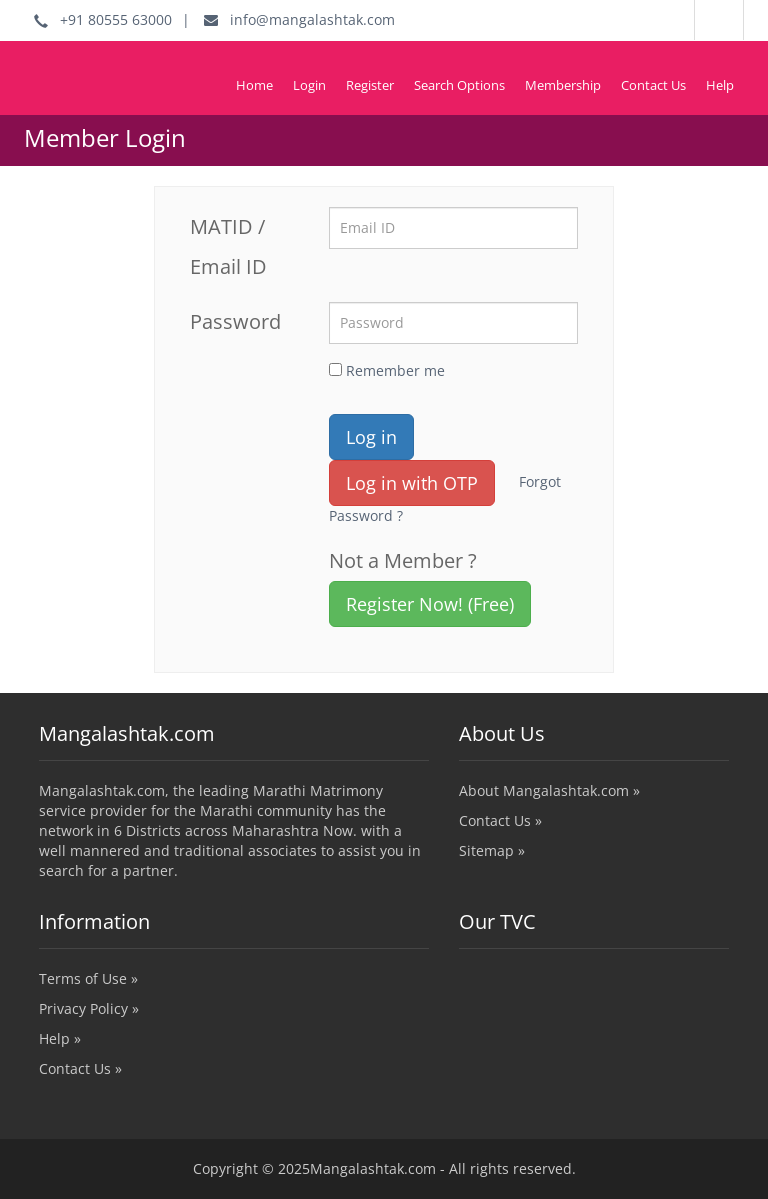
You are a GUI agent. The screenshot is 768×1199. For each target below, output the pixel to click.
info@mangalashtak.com (299, 19)
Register (370, 85)
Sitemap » (492, 850)
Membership (563, 85)
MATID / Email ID (228, 246)
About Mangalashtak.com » (549, 790)
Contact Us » (500, 820)
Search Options (459, 85)
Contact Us (653, 85)
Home (254, 85)
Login (309, 85)
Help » (60, 1038)
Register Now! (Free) (430, 604)
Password (235, 321)
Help (720, 85)
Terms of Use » (88, 978)
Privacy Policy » (89, 1008)
